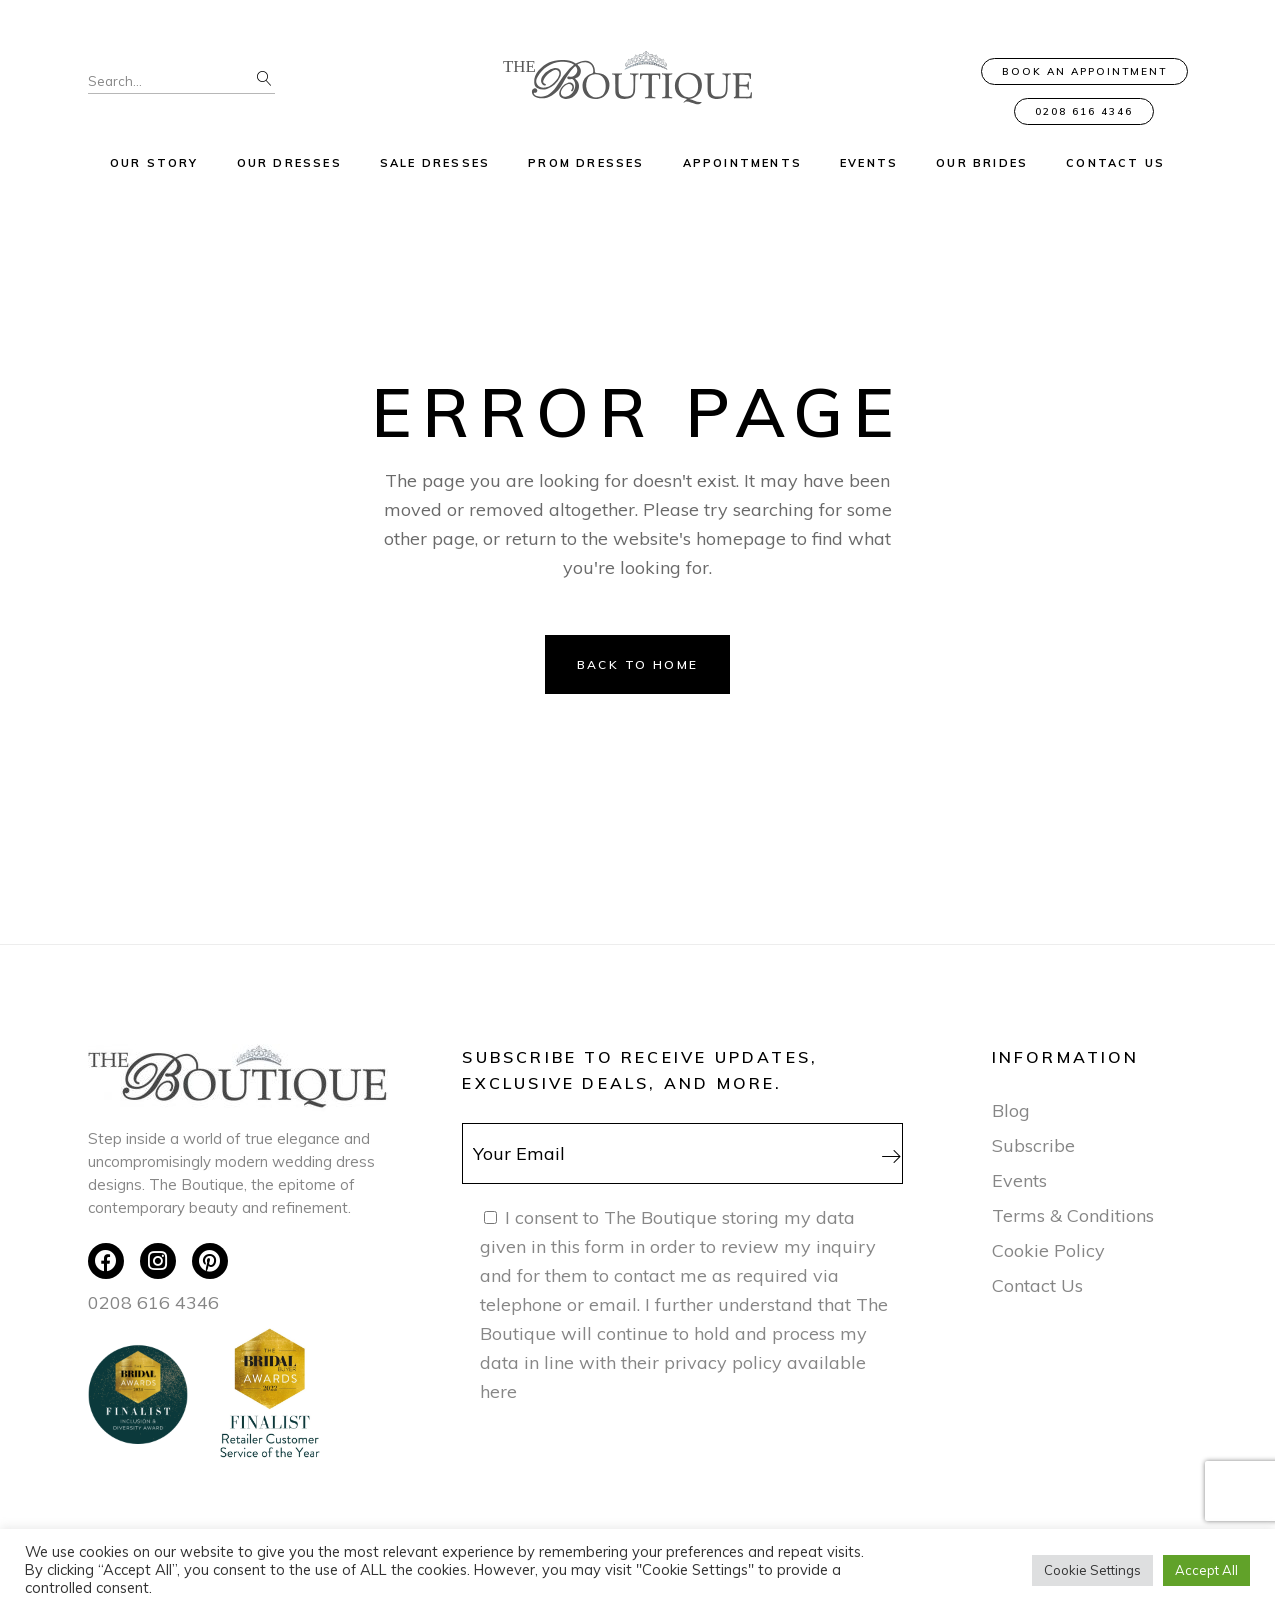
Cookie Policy (1048, 1250)
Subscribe (1033, 1145)
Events (1019, 1180)
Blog (1011, 1110)
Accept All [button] (1206, 1570)
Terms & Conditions (1073, 1215)
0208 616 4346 (1084, 111)
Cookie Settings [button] (1092, 1570)
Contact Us (1037, 1285)
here (498, 1391)
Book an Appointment (1084, 71)
